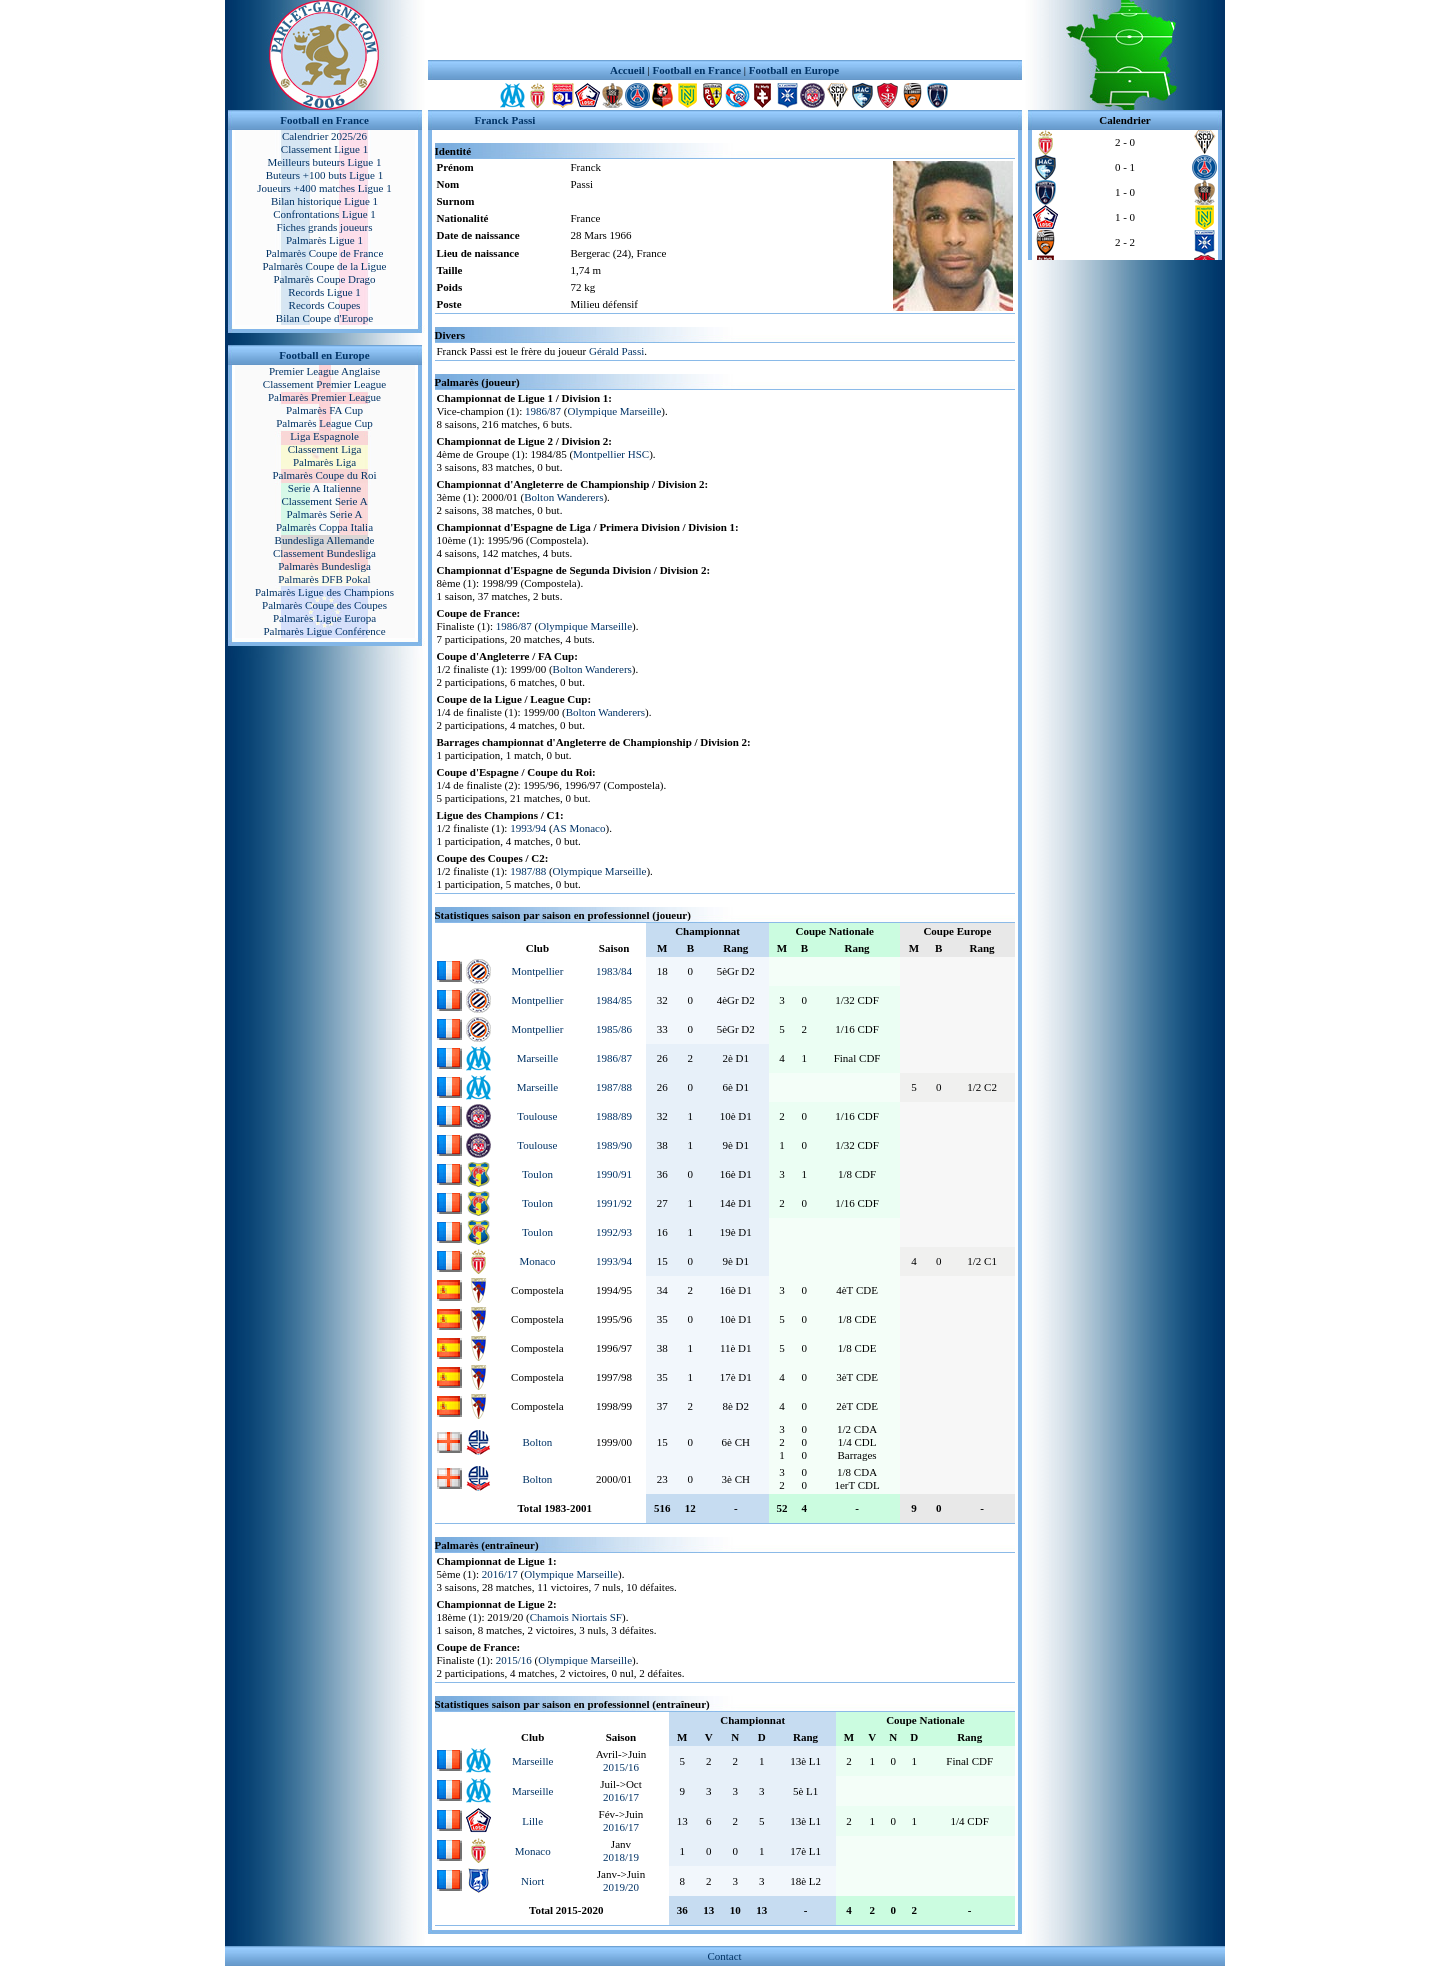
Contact (724, 1956)
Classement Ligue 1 (324, 149)
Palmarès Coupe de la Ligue (324, 266)
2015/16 (514, 1660)
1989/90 (614, 1145)
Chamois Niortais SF (576, 1617)
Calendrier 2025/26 (324, 136)
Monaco (537, 1261)
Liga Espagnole (324, 436)
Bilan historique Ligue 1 (324, 201)
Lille (532, 1821)
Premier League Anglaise (324, 371)
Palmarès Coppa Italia (324, 527)
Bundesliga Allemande (325, 540)
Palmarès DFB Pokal (324, 579)
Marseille (538, 1058)
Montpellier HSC (611, 454)
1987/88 (528, 871)
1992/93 (614, 1232)
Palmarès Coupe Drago (324, 279)
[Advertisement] (725, 30)
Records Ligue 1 (324, 292)
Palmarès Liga (324, 462)
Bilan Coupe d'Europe (324, 318)
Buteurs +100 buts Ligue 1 (324, 175)
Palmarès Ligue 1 (324, 240)
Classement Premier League (324, 384)
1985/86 (614, 1029)
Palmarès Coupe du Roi (324, 475)
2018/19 (621, 1857)
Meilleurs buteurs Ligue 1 (325, 162)
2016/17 (500, 1574)
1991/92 (614, 1203)
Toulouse (537, 1116)
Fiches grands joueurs (325, 227)
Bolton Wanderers (563, 497)
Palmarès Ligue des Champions (324, 592)
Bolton (537, 1442)
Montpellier (537, 971)
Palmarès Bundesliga (324, 566)
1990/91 (614, 1174)
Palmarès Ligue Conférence (324, 631)
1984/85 (614, 1000)
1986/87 (543, 411)
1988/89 (614, 1116)
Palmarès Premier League (324, 397)
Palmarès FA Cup (324, 410)
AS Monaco (579, 828)
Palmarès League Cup (324, 423)
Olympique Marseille (615, 411)
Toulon (537, 1174)
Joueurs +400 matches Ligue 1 (324, 188)
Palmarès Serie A (325, 514)
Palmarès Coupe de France (325, 253)
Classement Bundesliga (324, 553)
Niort (532, 1881)
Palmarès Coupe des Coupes (324, 605)
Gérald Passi (616, 351)
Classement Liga (325, 449)
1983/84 (614, 971)
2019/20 (621, 1887)
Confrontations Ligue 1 (324, 214)
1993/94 (528, 828)
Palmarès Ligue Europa (324, 618)
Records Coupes (325, 305)
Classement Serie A (324, 501)
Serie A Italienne (324, 488)
